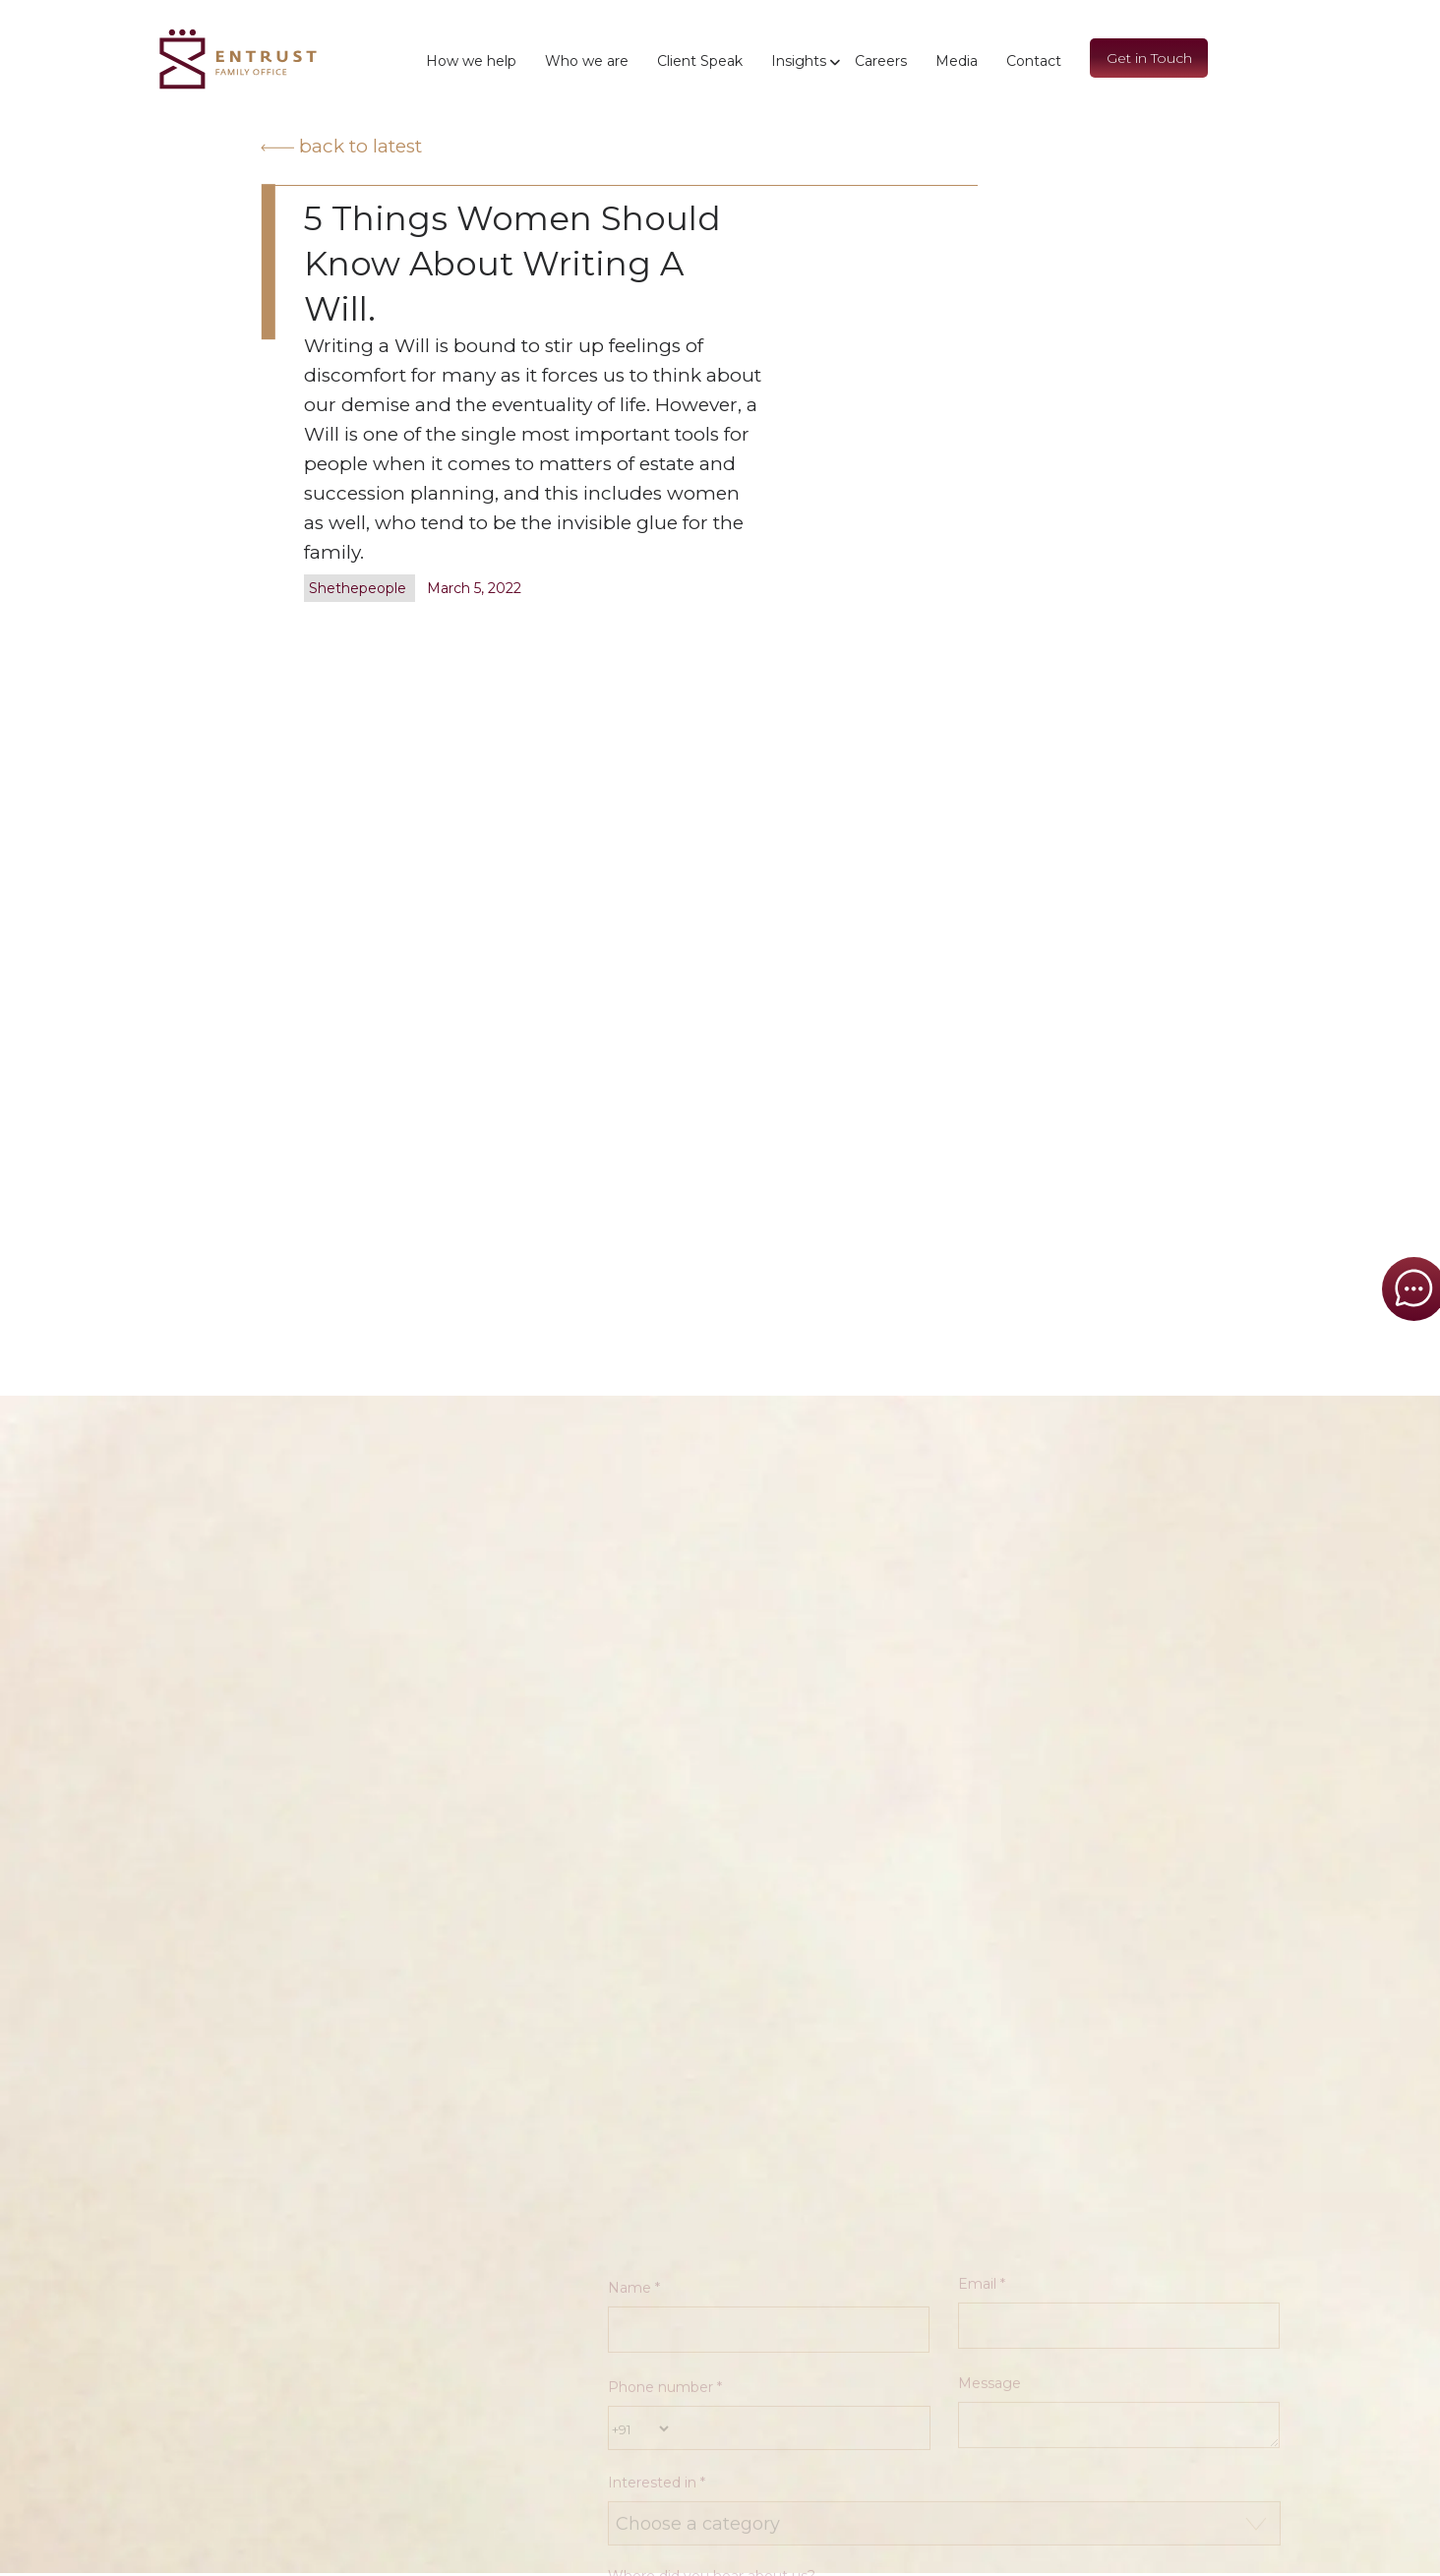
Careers (881, 61)
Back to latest (341, 146)
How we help (471, 61)
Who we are (587, 61)
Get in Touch (1149, 58)
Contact (1033, 61)
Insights (798, 61)
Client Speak (700, 61)
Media (956, 61)
